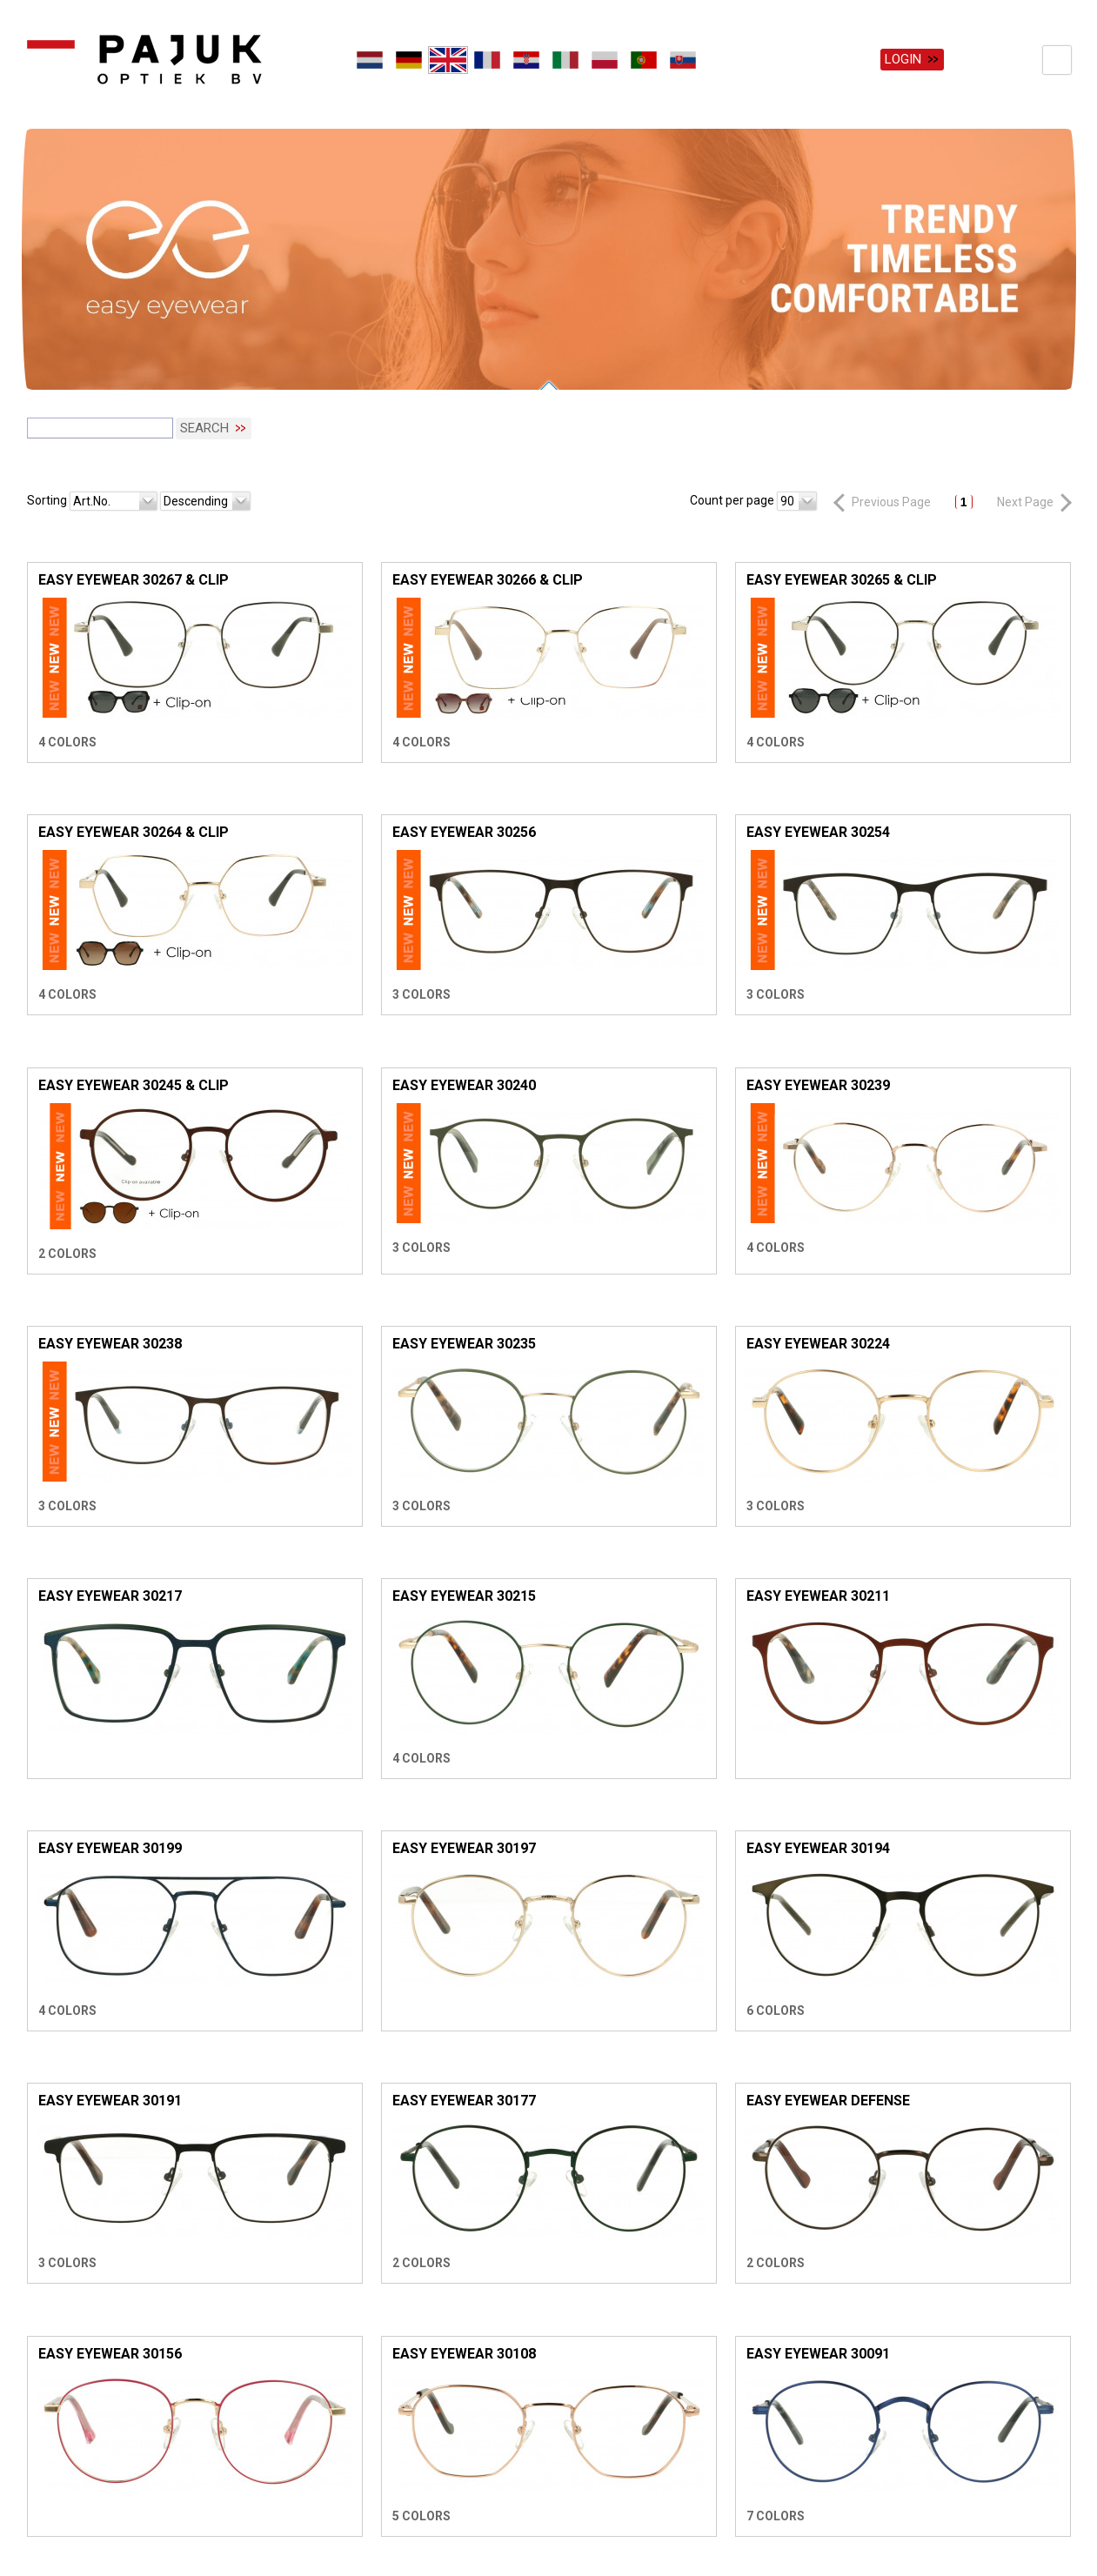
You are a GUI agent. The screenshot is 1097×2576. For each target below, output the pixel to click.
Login (903, 59)
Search (204, 414)
